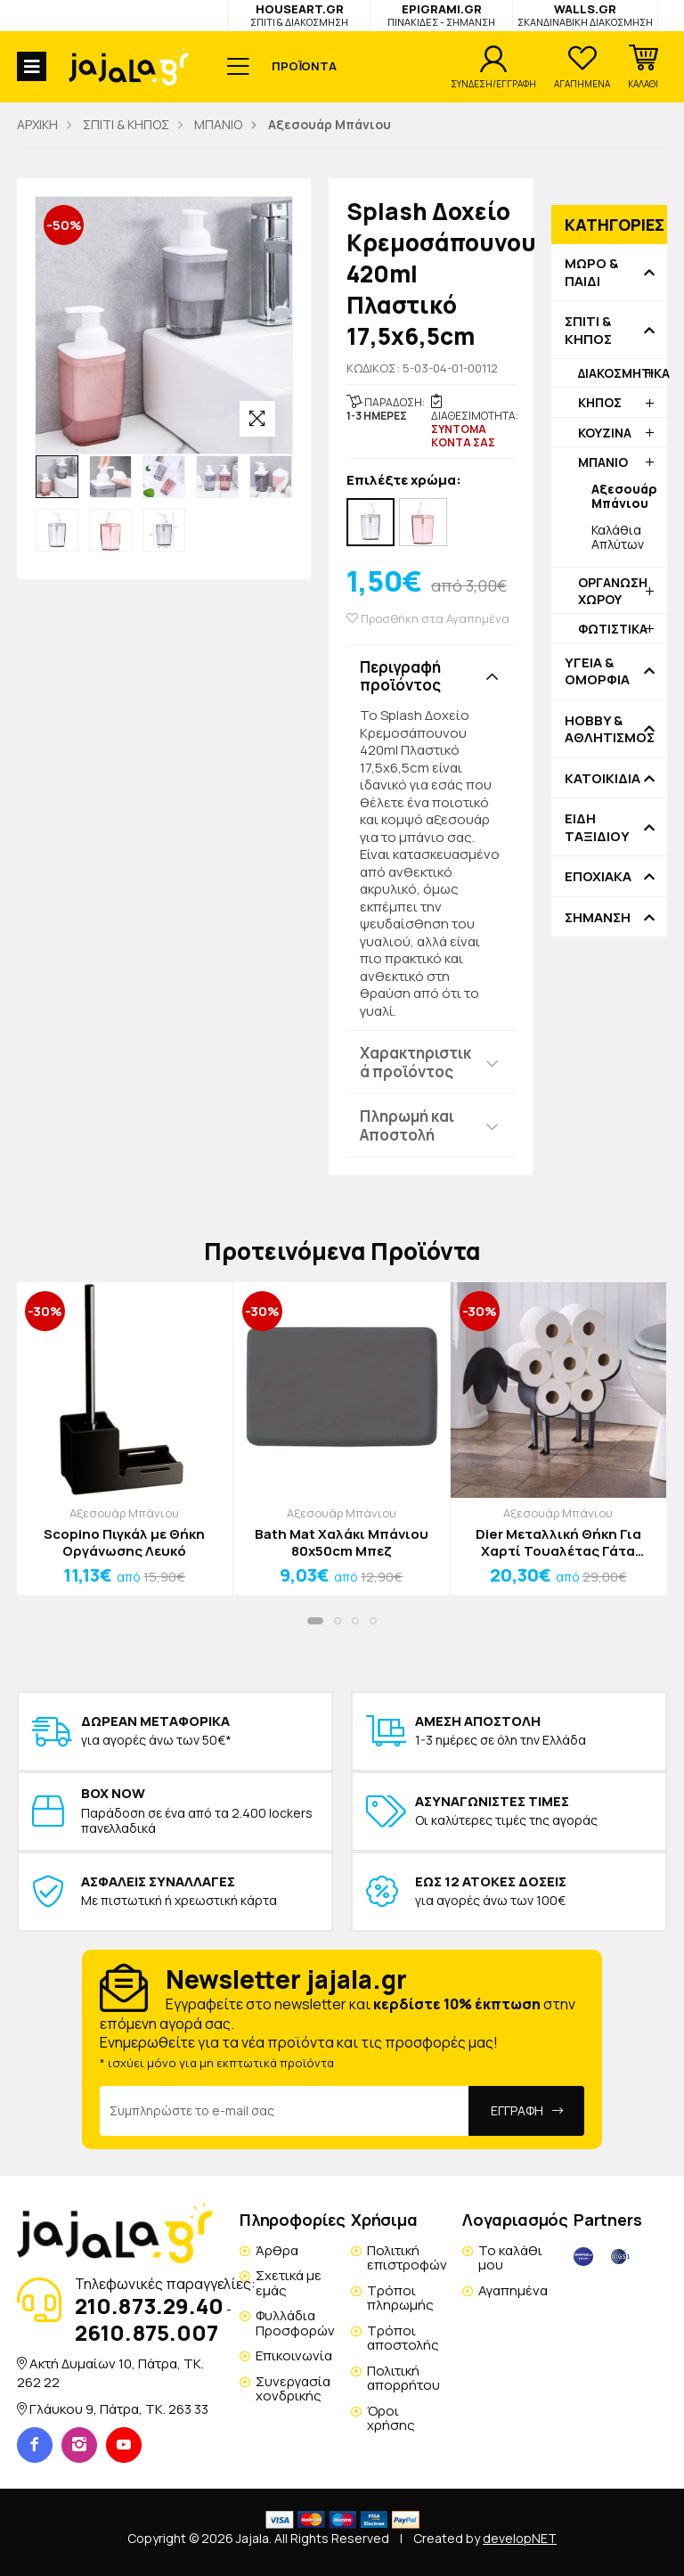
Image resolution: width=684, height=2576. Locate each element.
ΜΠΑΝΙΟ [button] (603, 462)
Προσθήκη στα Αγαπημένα (427, 618)
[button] (643, 67)
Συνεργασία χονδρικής (293, 2389)
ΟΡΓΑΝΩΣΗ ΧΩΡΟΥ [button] (612, 590)
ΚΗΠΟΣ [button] (600, 402)
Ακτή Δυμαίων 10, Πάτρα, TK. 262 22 (110, 2372)
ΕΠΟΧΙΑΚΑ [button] (598, 877)
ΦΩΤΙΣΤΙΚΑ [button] (612, 628)
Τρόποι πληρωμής (400, 2298)
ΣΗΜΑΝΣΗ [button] (598, 918)
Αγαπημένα (513, 2290)
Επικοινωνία (294, 2355)
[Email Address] (284, 2111)
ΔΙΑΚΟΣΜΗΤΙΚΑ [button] (622, 372)
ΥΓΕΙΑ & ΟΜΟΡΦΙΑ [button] (597, 671)
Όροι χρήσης (391, 2418)
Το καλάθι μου (510, 2258)
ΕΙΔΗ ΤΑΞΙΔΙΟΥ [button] (597, 827)
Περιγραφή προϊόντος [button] (400, 676)
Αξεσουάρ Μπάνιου (124, 1513)
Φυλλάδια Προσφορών (295, 2323)
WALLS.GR (585, 15)
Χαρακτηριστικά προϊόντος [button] (415, 1062)
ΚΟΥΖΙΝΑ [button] (604, 432)
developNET (520, 2538)
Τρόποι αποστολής (403, 2338)
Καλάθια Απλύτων (617, 536)
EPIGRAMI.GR (441, 15)
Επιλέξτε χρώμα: (403, 480)
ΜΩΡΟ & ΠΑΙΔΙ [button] (591, 272)
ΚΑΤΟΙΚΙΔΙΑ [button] (602, 779)
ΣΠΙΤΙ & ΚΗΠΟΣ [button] (588, 330)
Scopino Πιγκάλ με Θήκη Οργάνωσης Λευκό (124, 1542)
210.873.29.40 (149, 2305)
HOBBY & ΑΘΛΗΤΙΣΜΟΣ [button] (609, 729)
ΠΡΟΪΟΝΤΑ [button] (304, 66)
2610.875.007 (146, 2332)
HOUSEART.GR (299, 15)
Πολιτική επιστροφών (407, 2258)
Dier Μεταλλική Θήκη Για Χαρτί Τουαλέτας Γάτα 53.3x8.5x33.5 (558, 1542)
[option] (57, 476)
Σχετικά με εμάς (289, 2283)
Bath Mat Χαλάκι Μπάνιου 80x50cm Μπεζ (341, 1542)
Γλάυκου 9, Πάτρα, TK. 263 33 (118, 2409)
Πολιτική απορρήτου (403, 2378)
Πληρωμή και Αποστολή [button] (407, 1125)
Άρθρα (277, 2250)
